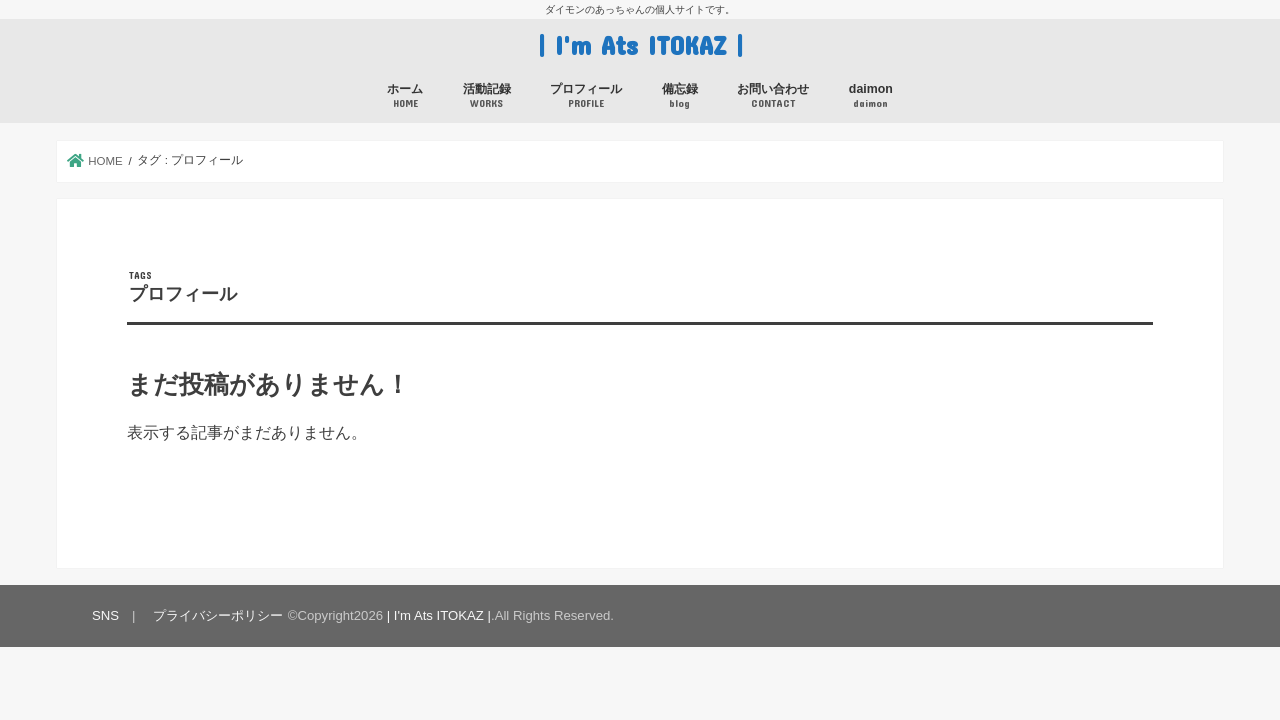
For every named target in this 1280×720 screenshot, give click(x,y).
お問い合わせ (773, 96)
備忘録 (680, 96)
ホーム (405, 96)
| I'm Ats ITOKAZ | (640, 44)
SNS (105, 615)
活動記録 (487, 96)
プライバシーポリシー (218, 615)
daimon (871, 96)
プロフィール (586, 96)
